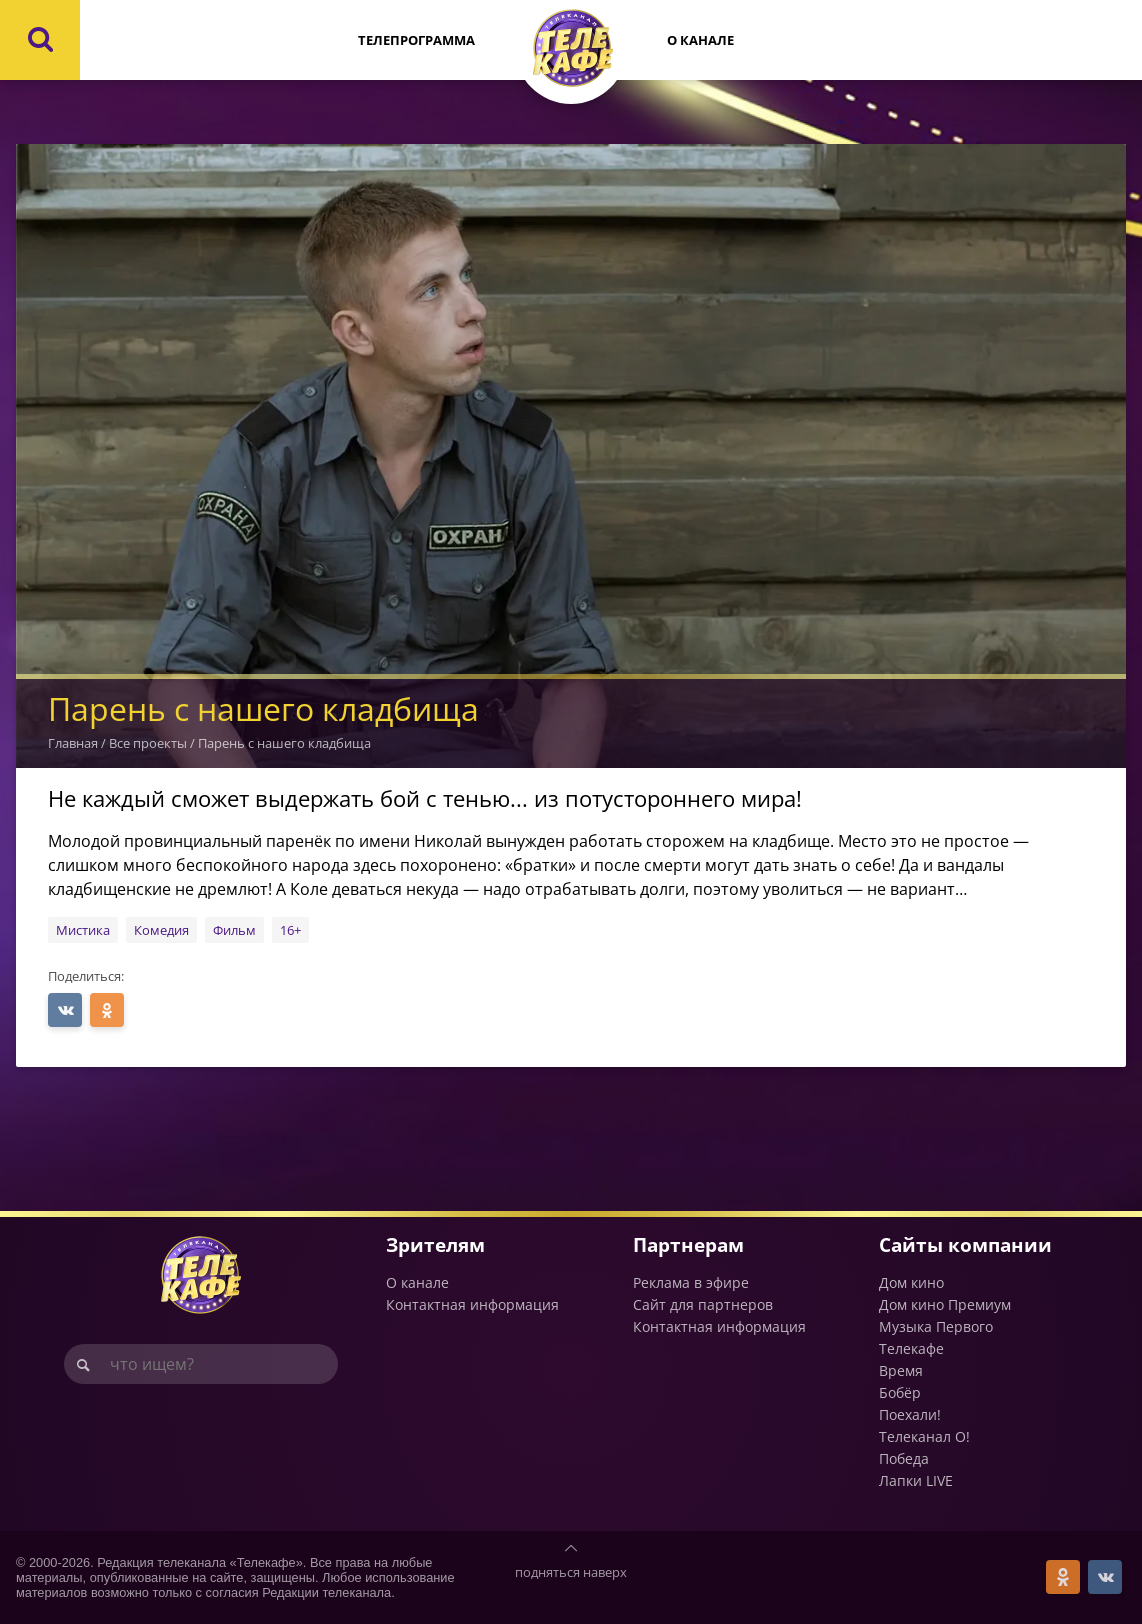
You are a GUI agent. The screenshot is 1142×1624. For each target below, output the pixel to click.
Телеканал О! (924, 1436)
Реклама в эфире (691, 1282)
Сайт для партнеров (703, 1304)
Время (901, 1370)
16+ (290, 930)
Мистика (83, 930)
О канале (700, 40)
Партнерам (688, 1244)
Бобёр (900, 1392)
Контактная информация (472, 1304)
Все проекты (148, 743)
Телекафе (911, 1348)
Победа (904, 1458)
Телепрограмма (416, 40)
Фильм (234, 930)
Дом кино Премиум (945, 1304)
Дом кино (911, 1282)
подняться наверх (571, 1572)
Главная (73, 743)
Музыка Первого (936, 1326)
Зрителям (435, 1244)
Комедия (161, 930)
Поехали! (910, 1414)
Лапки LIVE (916, 1480)
